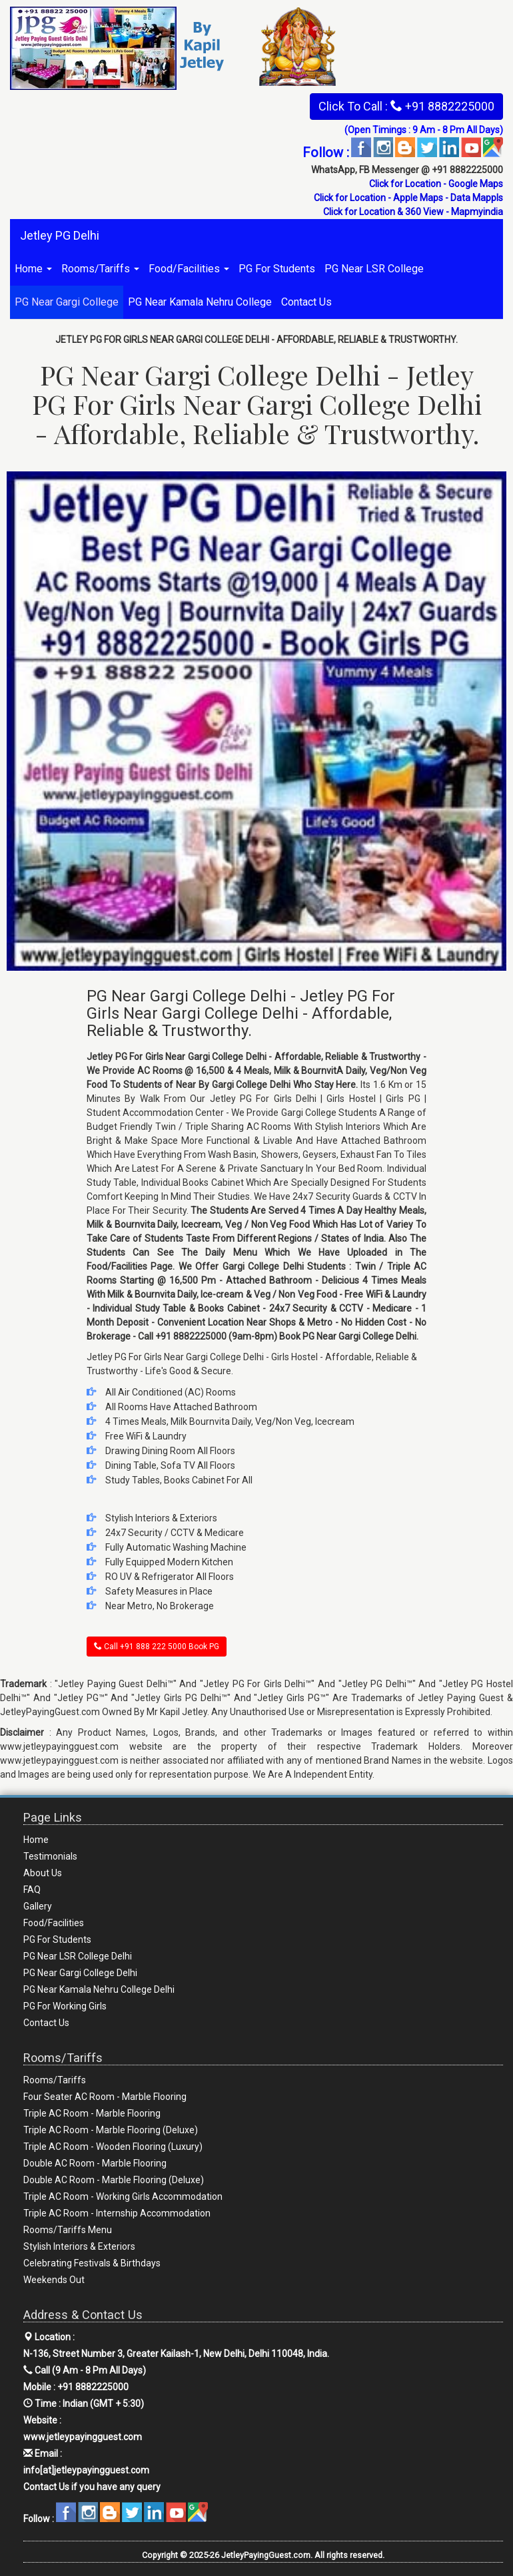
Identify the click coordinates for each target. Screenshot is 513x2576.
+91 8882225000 (93, 2387)
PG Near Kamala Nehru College (200, 302)
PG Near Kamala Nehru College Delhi (99, 1989)
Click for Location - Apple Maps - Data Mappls (408, 197)
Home (33, 268)
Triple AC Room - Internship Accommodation (117, 2213)
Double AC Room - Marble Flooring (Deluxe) (113, 2180)
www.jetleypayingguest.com (82, 2437)
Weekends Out (54, 2279)
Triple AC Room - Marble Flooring (92, 2113)
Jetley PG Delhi (59, 235)
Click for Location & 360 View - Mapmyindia (413, 211)
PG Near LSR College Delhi (77, 1956)
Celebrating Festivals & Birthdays (92, 2263)
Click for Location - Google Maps (436, 183)
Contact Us (306, 302)
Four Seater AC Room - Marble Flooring (105, 2096)
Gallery (37, 1906)
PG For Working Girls (65, 2006)
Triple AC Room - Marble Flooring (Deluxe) (110, 2130)
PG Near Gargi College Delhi (80, 1972)
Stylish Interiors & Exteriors (79, 2246)
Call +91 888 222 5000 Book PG (156, 1646)
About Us (42, 1873)
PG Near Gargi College (67, 302)
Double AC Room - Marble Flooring (95, 2163)
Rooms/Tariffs (100, 268)
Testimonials (50, 1856)
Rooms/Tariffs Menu (67, 2229)
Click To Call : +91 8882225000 (406, 106)
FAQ (32, 1889)
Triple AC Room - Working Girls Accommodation (123, 2196)
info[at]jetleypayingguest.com (86, 2470)
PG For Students (277, 268)
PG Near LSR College (374, 268)
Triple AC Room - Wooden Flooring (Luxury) (113, 2146)
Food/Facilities (189, 268)
